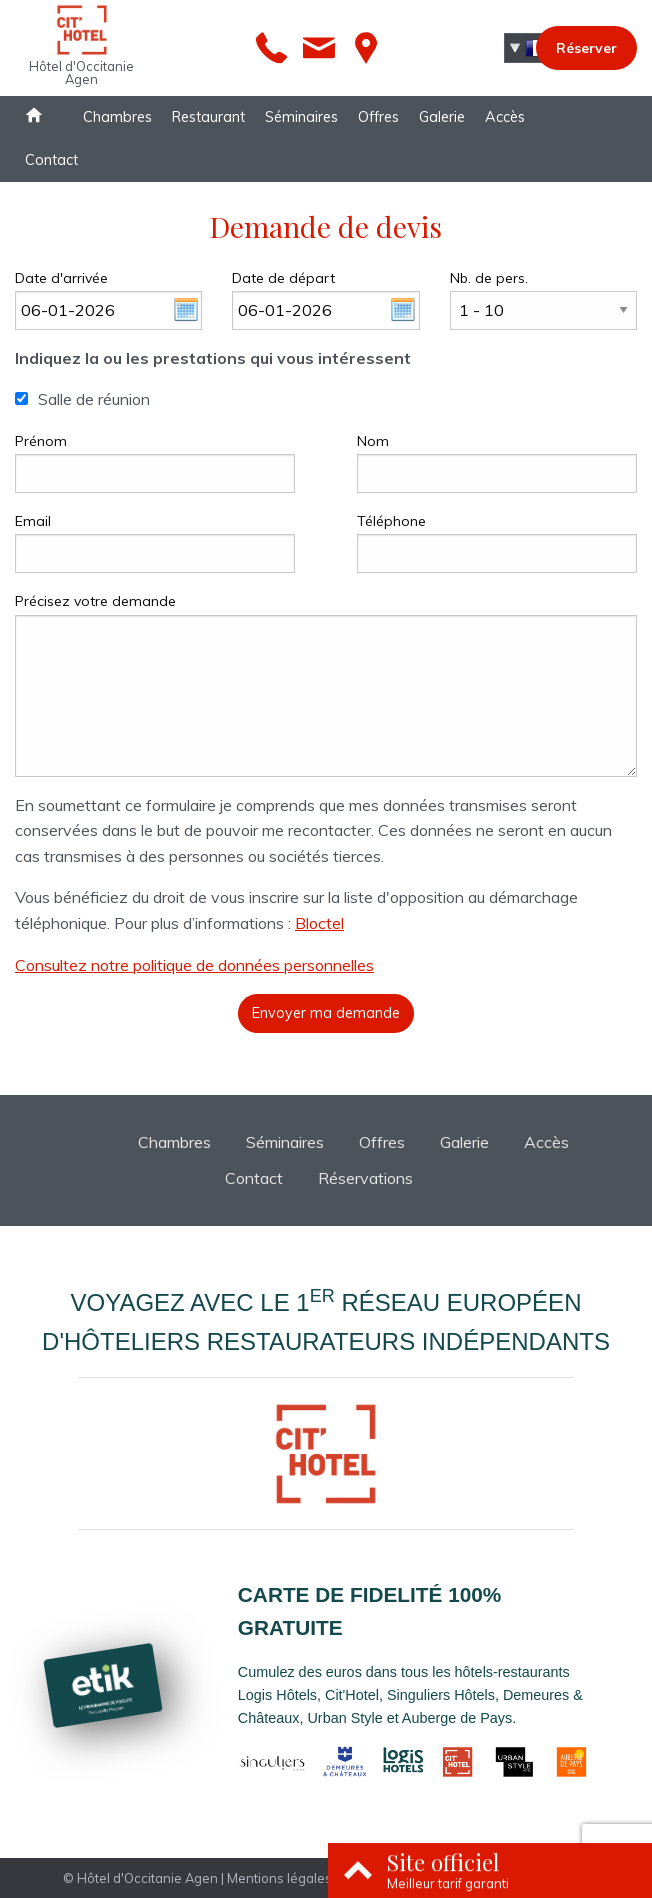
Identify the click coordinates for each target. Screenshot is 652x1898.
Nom (373, 441)
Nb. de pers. (489, 278)
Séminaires (301, 117)
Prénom (41, 441)
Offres (378, 117)
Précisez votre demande (95, 601)
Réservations (365, 1178)
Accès (505, 117)
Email (33, 521)
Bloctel (319, 923)
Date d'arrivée (61, 278)
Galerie (442, 117)
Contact (51, 160)
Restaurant (208, 117)
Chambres (117, 117)
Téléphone (391, 521)
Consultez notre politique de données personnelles (194, 965)
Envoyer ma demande (326, 1013)
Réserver (586, 48)
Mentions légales (279, 1878)
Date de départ (283, 278)
